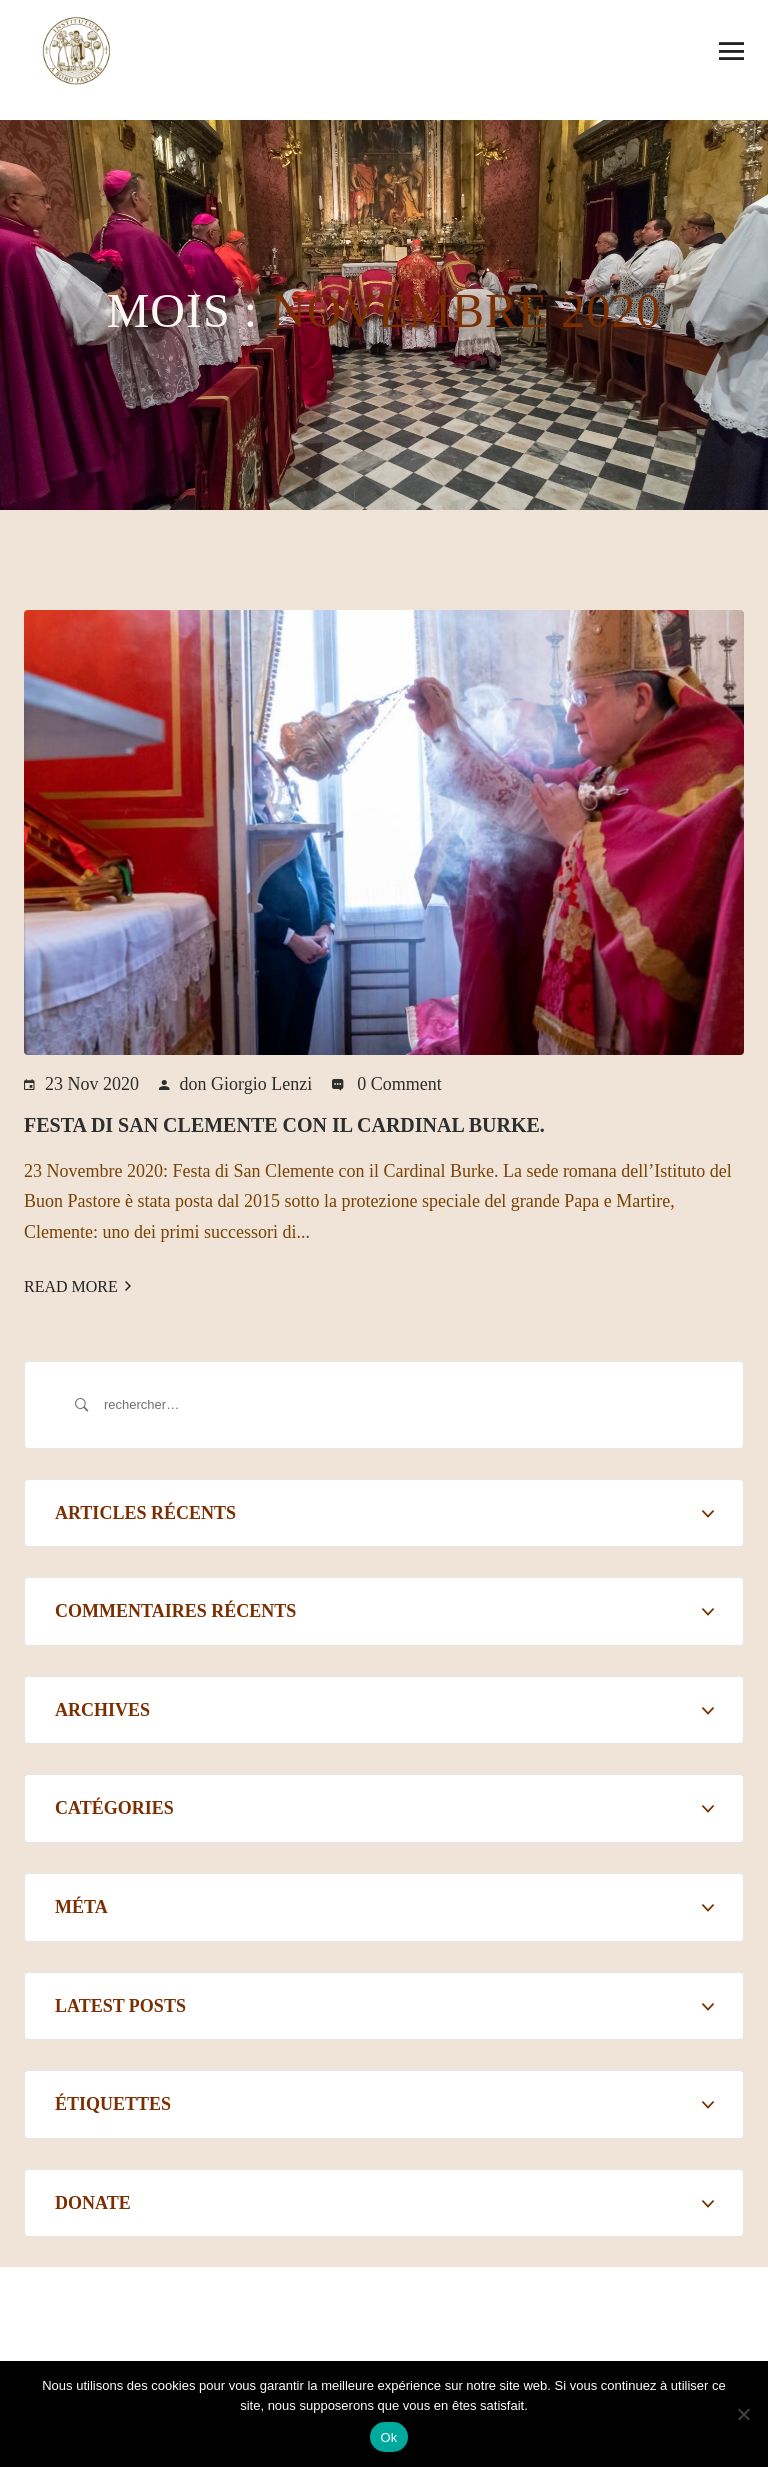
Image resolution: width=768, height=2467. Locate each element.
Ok (388, 2437)
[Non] (743, 2414)
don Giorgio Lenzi (246, 1084)
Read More (77, 1286)
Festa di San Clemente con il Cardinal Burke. (284, 1125)
